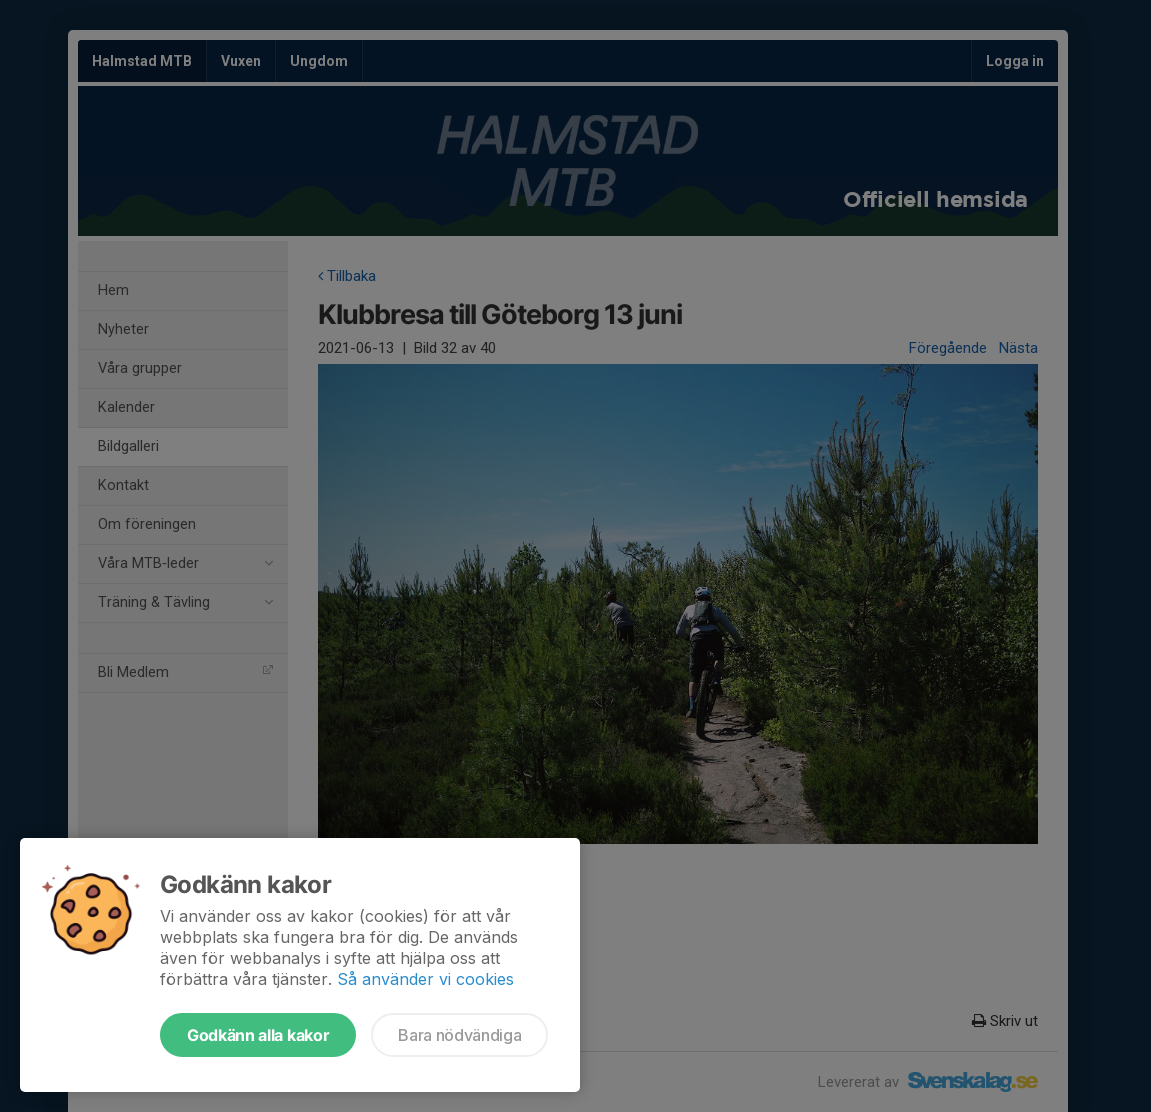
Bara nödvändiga (459, 1035)
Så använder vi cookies (425, 979)
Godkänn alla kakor (258, 1035)
